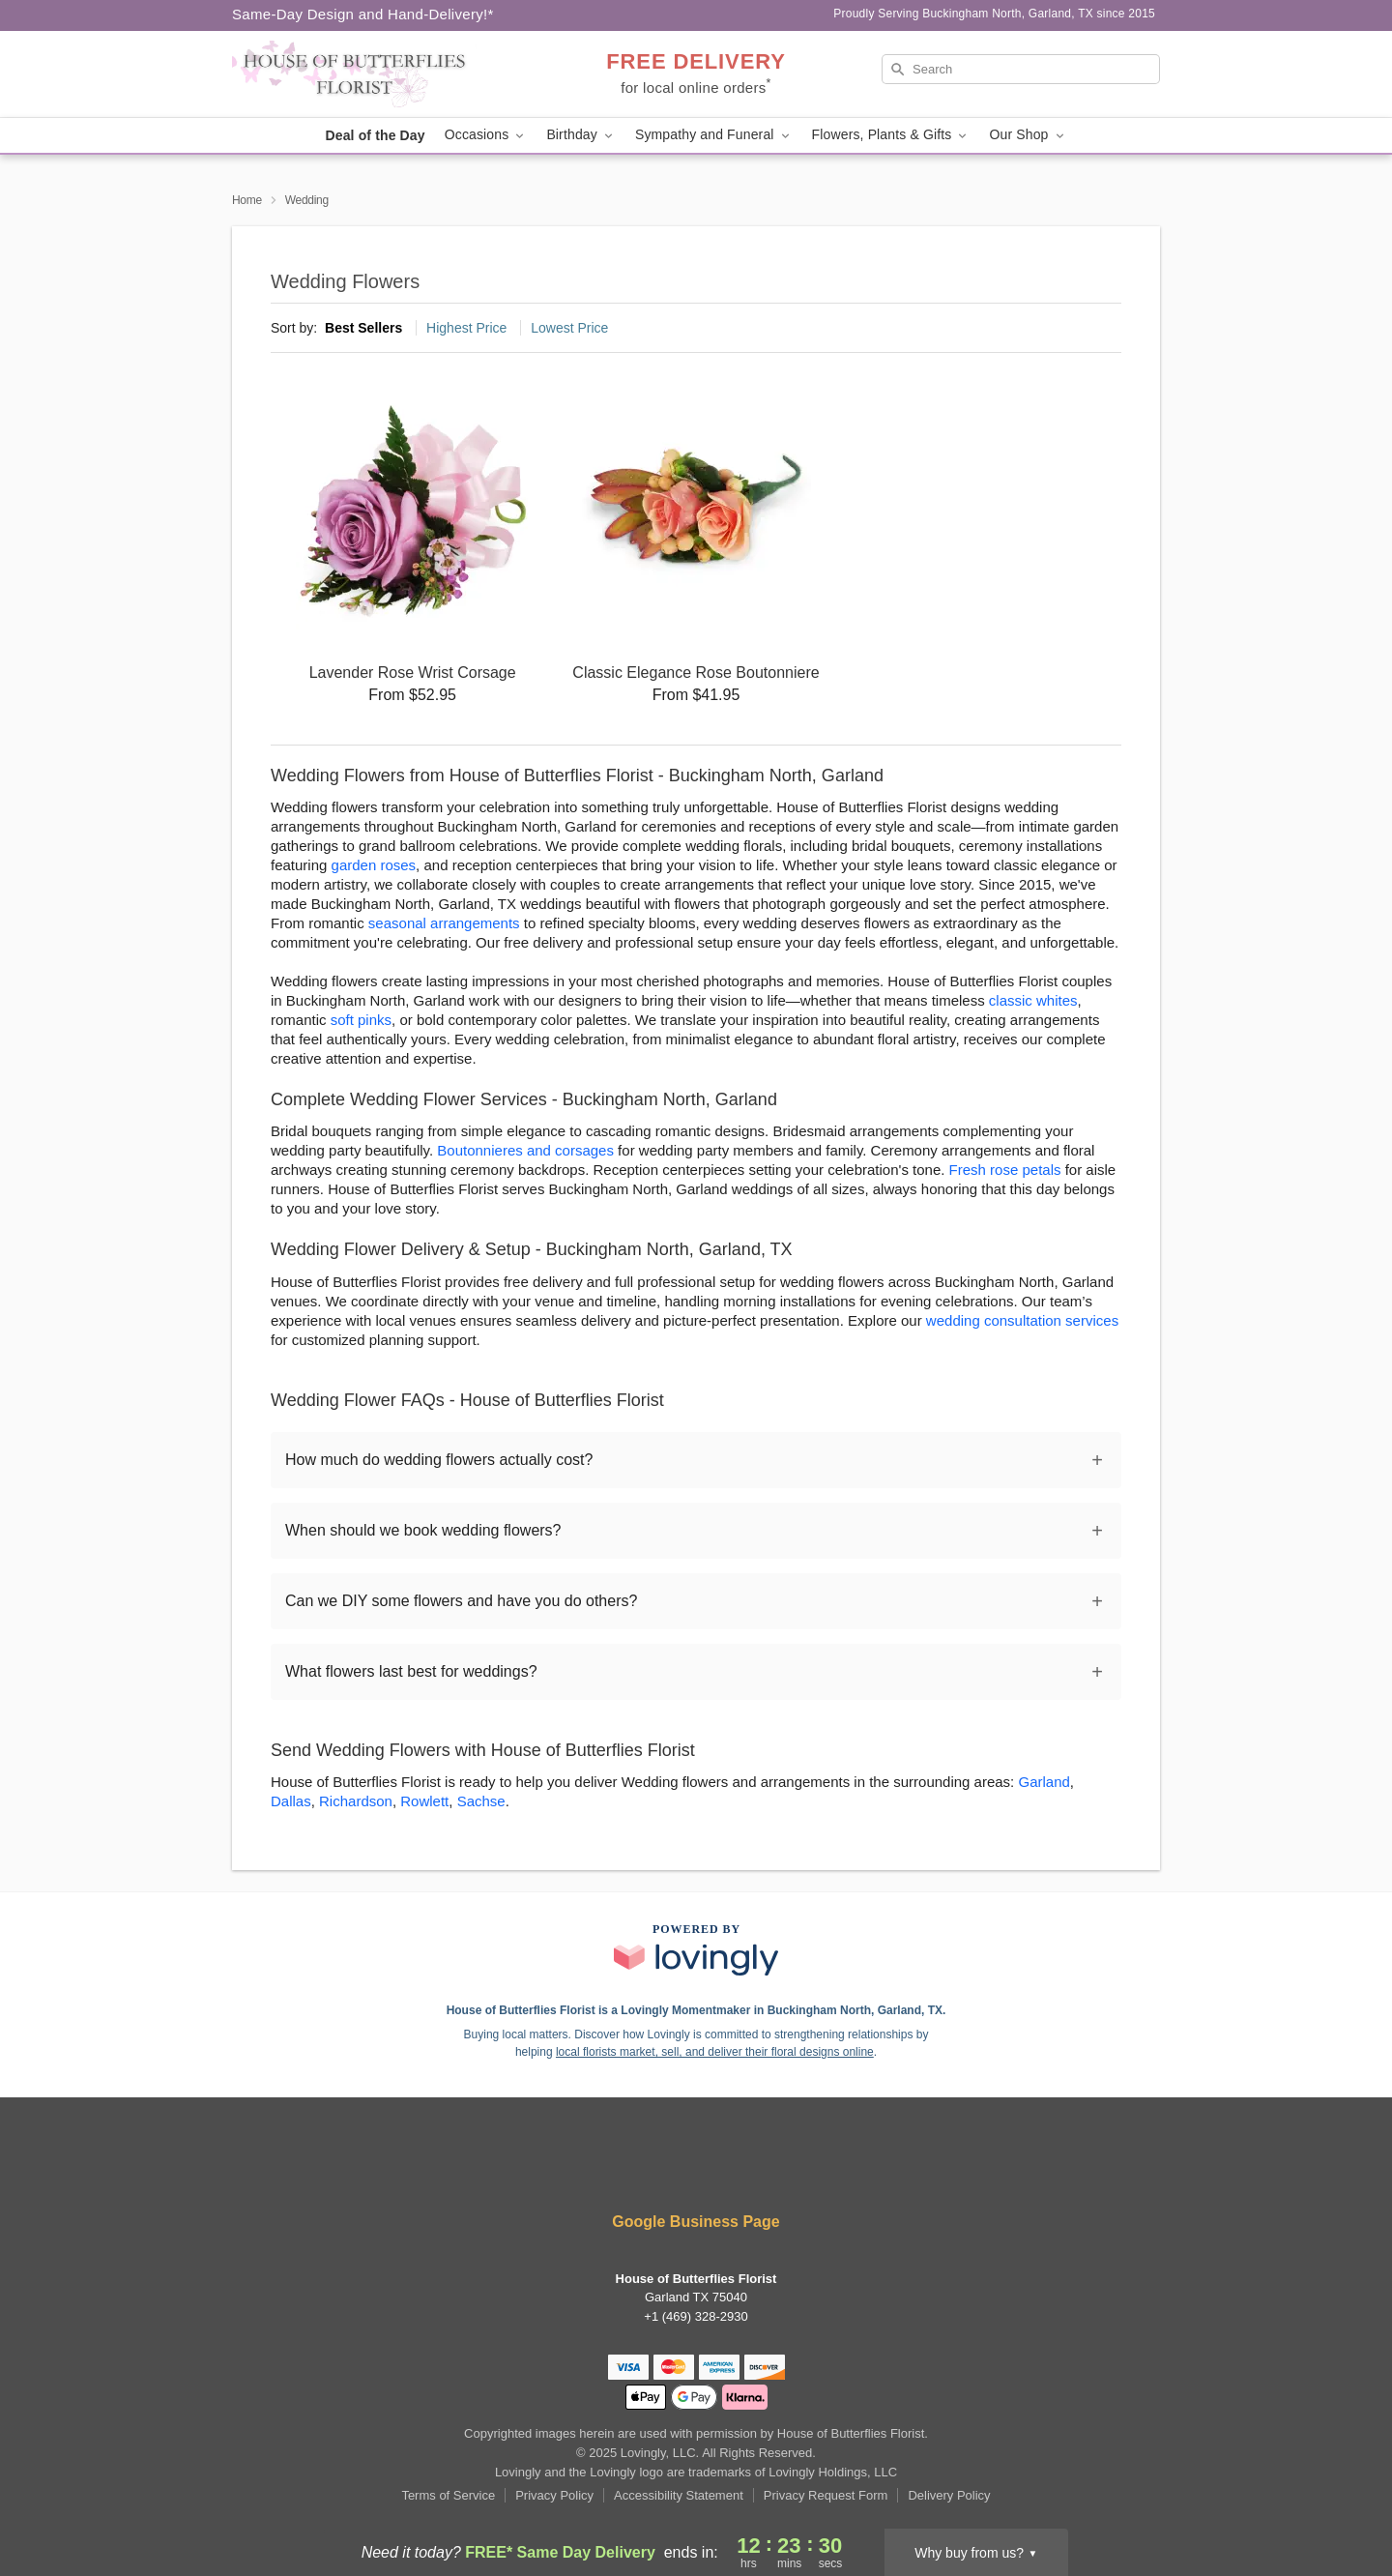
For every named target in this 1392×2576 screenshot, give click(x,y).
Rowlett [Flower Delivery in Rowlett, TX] (424, 1801)
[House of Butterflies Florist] (371, 74)
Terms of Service (448, 2495)
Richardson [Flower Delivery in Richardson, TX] (355, 1801)
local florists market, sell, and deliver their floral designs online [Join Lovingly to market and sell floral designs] (715, 2052)
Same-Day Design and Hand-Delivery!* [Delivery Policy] (363, 14)
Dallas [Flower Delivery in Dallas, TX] (291, 1801)
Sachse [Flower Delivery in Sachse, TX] (481, 1801)
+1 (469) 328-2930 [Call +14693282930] (695, 2316)
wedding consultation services (1022, 1320)
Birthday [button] (581, 135)
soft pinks (361, 1019)
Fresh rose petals (1005, 1169)
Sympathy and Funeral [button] (714, 135)
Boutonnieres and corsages (525, 1150)
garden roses (374, 865)
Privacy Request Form (826, 2495)
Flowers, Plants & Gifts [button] (891, 135)
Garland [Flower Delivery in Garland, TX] (1043, 1781)
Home (247, 200)
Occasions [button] (486, 135)
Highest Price (466, 328)
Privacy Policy (554, 2495)
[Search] (1021, 69)
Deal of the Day (374, 135)
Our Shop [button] (1027, 135)
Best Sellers (363, 328)
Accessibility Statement (678, 2495)
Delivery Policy (949, 2495)
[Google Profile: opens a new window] (725, 2169)
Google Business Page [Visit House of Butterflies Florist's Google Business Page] (695, 2221)
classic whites (1033, 1000)
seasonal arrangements (444, 923)
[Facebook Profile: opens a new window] (669, 2169)
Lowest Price (569, 328)
